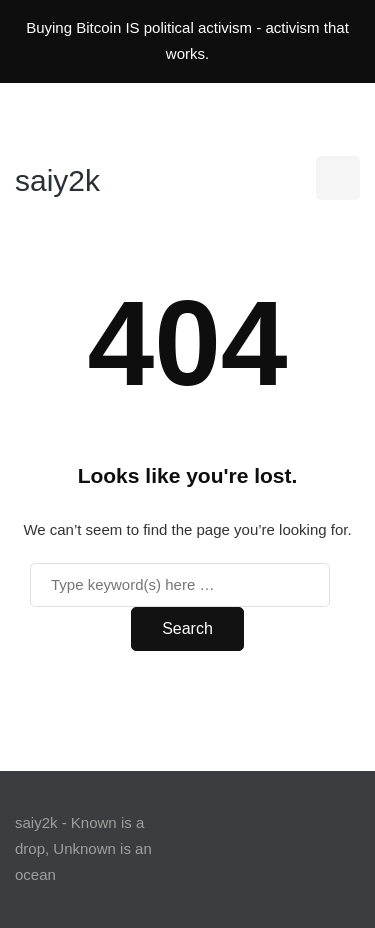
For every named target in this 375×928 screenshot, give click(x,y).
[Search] (180, 585)
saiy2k (57, 180)
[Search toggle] (338, 178)
